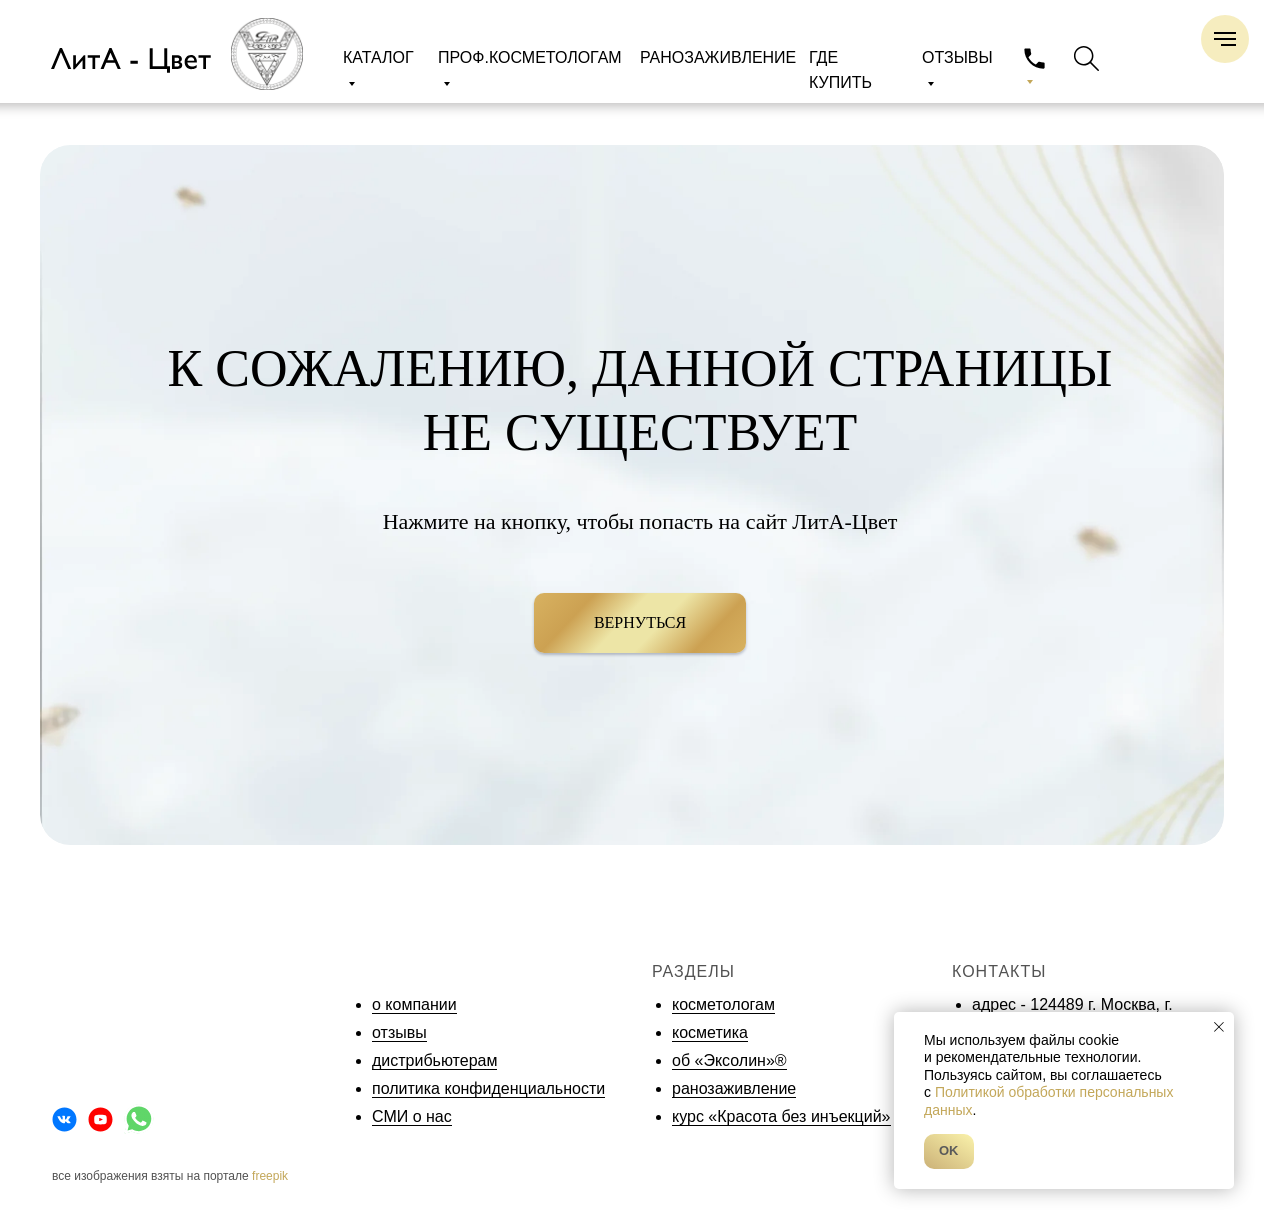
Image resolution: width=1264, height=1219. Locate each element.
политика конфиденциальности (488, 1088)
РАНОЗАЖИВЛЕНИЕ (718, 57)
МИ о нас (417, 1116)
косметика (710, 1032)
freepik (270, 1176)
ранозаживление (734, 1088)
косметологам (723, 1004)
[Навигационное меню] (1225, 39)
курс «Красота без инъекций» (781, 1116)
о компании (414, 1004)
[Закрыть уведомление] (1219, 1027)
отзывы (399, 1032)
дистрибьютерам (434, 1060)
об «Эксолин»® (729, 1060)
